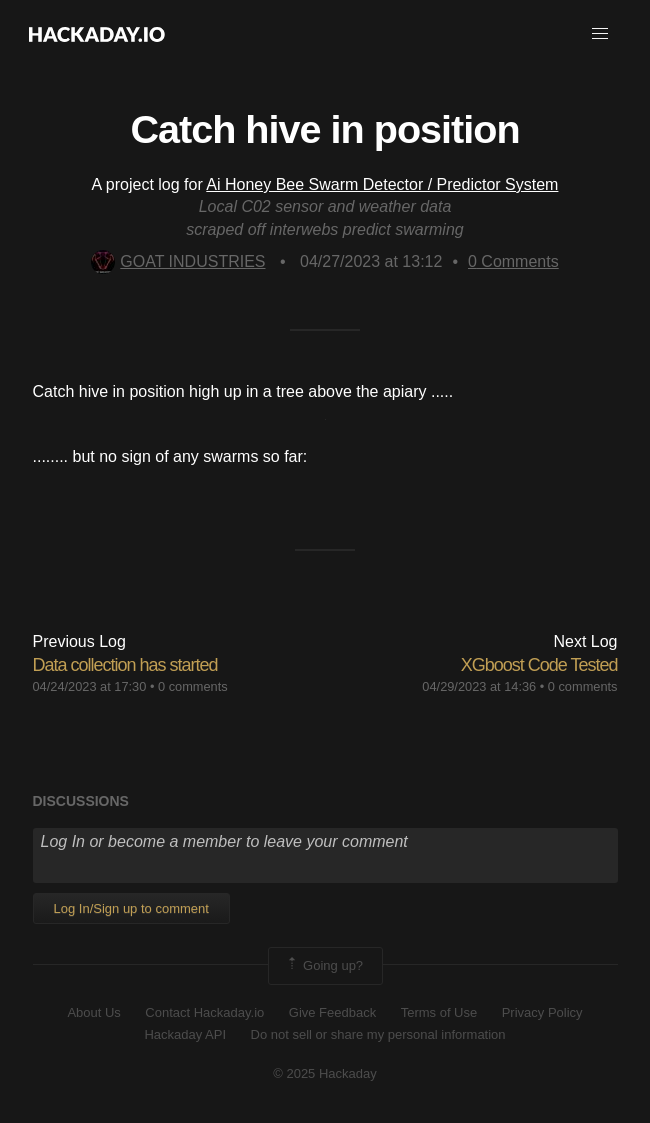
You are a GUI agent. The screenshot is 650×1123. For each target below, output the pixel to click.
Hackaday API (185, 1034)
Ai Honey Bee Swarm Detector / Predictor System (382, 184)
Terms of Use (439, 1012)
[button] (600, 34)
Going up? (324, 966)
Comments (513, 261)
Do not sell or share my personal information (378, 1034)
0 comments (193, 686)
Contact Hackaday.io (204, 1012)
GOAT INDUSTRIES (178, 261)
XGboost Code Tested (539, 665)
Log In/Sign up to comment (131, 908)
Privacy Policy (542, 1012)
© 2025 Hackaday (325, 1073)
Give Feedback (332, 1012)
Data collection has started (125, 665)
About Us (93, 1012)
